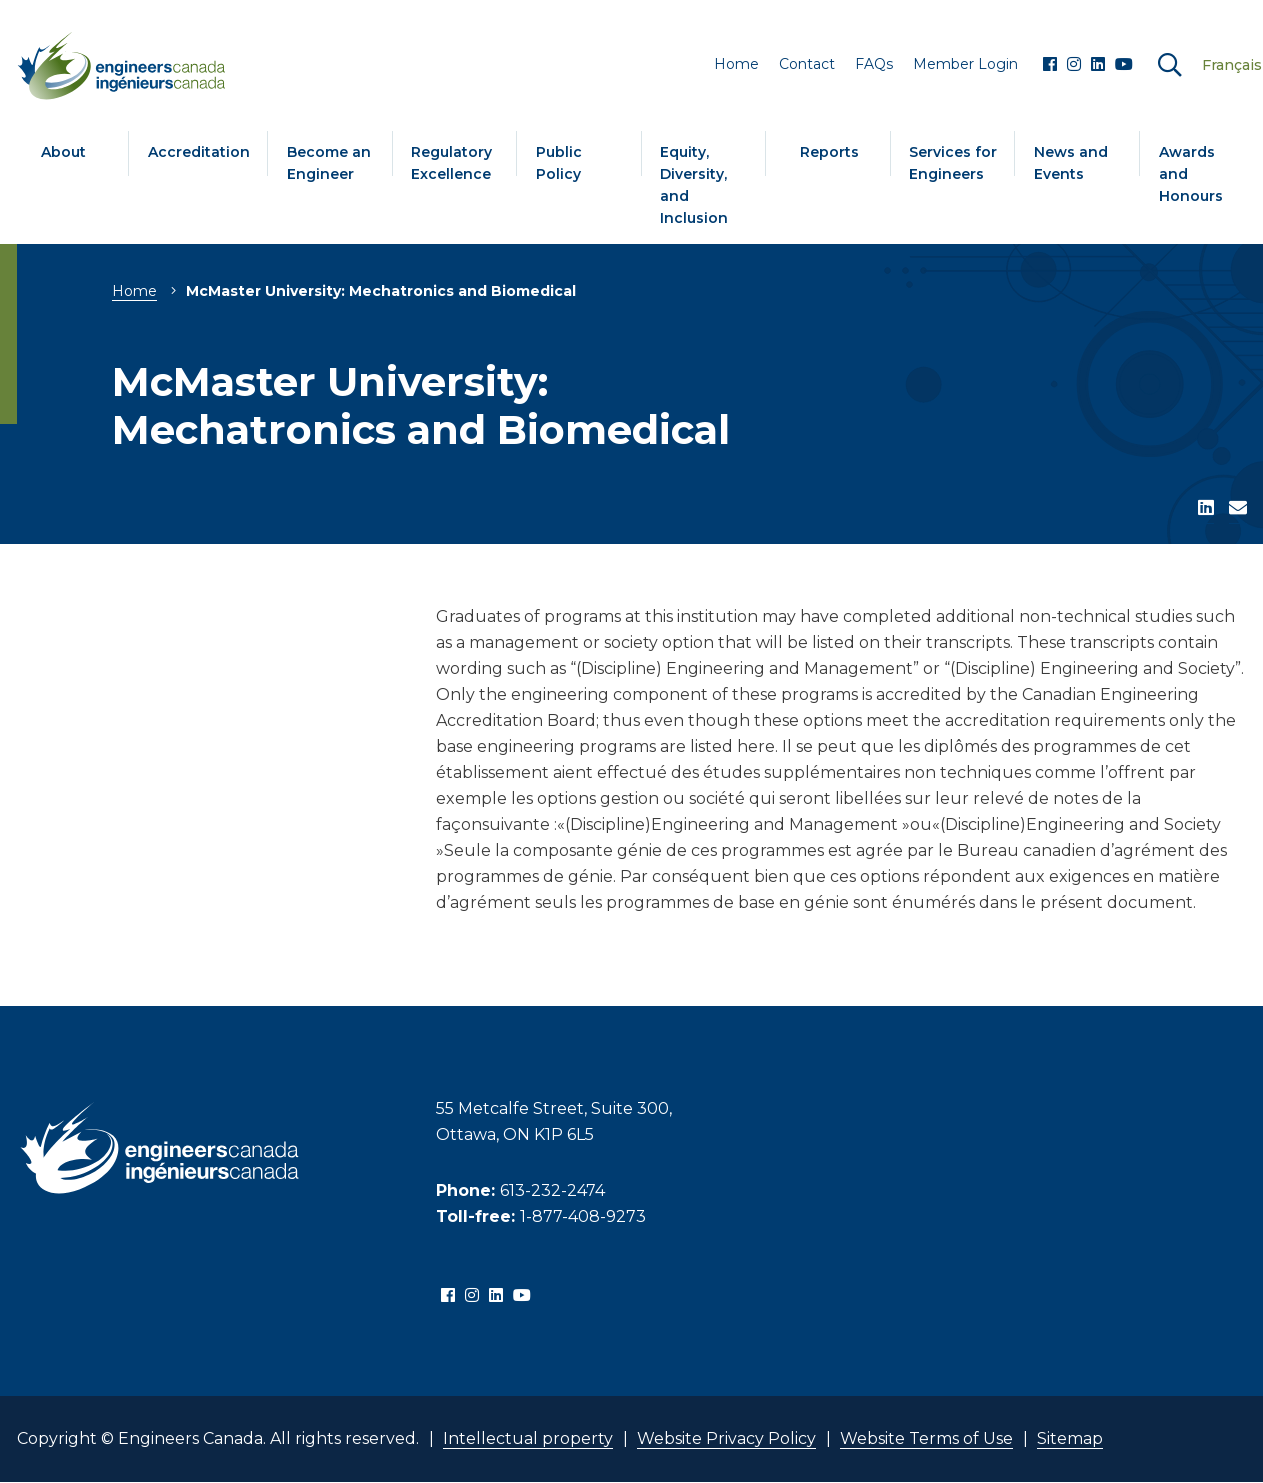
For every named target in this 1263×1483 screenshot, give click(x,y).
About (63, 152)
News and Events (1071, 163)
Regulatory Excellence (451, 163)
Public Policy (559, 163)
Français (1232, 65)
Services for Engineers (953, 163)
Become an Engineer (329, 163)
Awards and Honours (1191, 174)
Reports (829, 152)
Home (134, 291)
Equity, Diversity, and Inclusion (694, 185)
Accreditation (199, 152)
